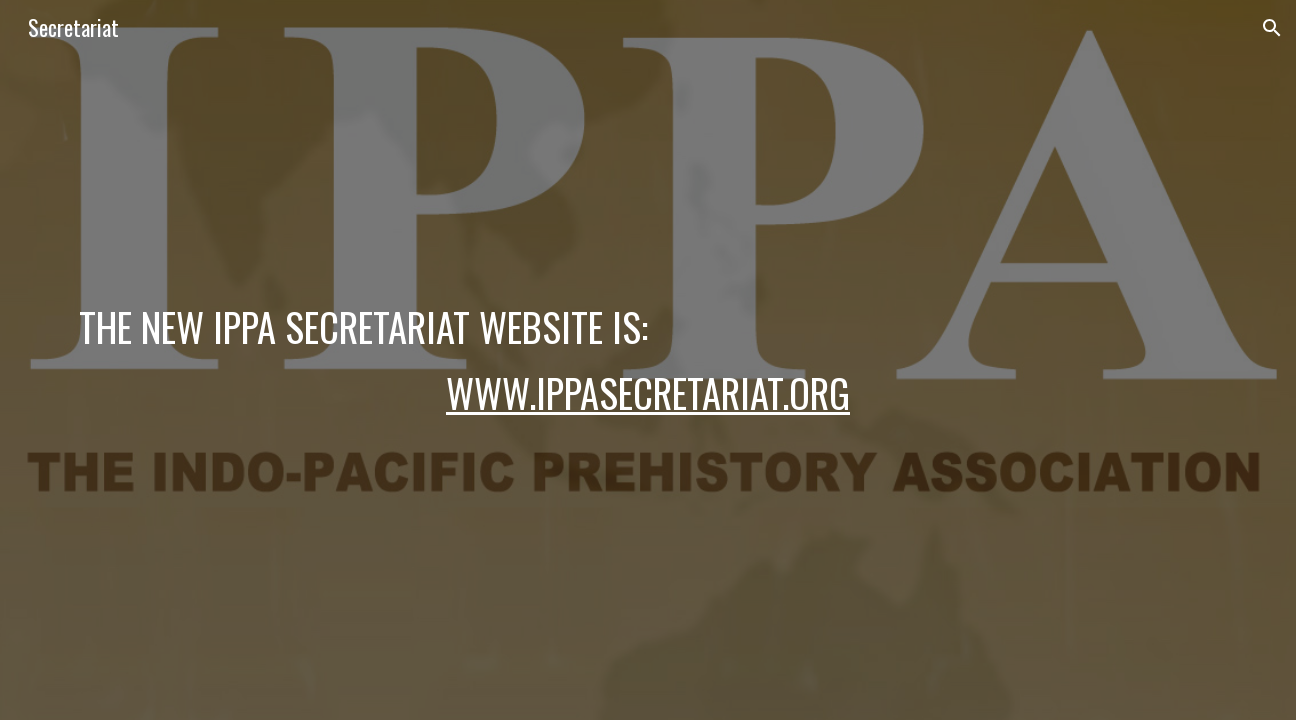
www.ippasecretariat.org (648, 392)
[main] (648, 359)
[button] (1272, 28)
